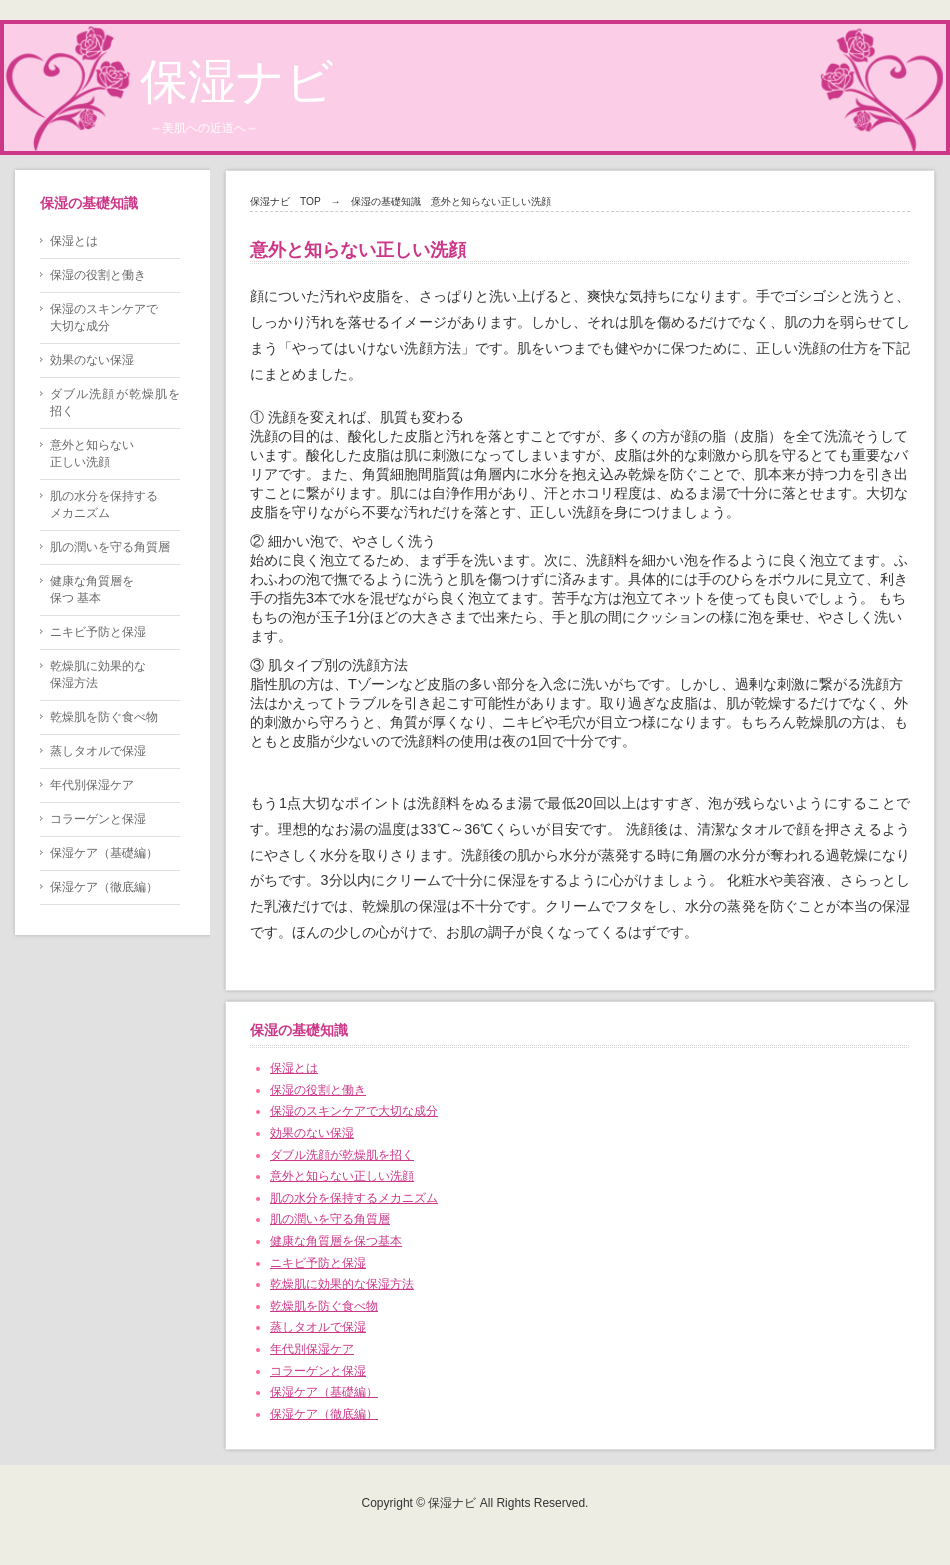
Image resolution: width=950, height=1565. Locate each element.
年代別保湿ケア (312, 1349)
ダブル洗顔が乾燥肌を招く (342, 1155)
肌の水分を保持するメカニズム (354, 1198)
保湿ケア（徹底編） (324, 1414)
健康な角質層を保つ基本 (336, 1241)
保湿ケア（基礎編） (324, 1392)
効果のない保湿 (312, 1133)
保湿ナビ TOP (285, 201)
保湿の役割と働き (318, 1090)
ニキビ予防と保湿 (318, 1263)
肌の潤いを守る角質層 (330, 1219)
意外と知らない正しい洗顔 (342, 1176)
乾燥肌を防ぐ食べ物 (324, 1306)
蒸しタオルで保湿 (318, 1327)
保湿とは (294, 1068)
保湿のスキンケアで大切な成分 (354, 1111)
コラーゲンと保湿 (318, 1371)
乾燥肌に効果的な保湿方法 (342, 1284)
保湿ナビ (237, 81)
